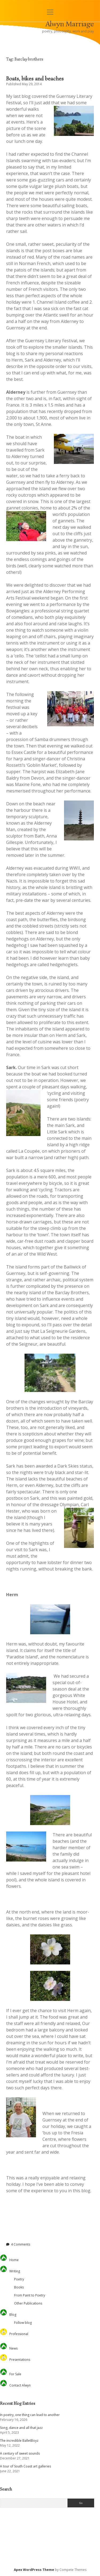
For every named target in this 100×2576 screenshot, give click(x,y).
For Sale (15, 2374)
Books (19, 2287)
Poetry (19, 2279)
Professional (18, 2334)
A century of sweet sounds (20, 2453)
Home (14, 2260)
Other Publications (28, 2303)
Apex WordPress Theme (34, 2569)
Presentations (19, 2359)
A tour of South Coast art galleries (25, 2466)
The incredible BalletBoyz (19, 2440)
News (13, 2348)
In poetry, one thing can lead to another (30, 2415)
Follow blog (23, 2322)
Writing (14, 2271)
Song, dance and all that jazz (21, 2427)
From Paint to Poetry (29, 2295)
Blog (12, 2314)
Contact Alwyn (20, 2385)
